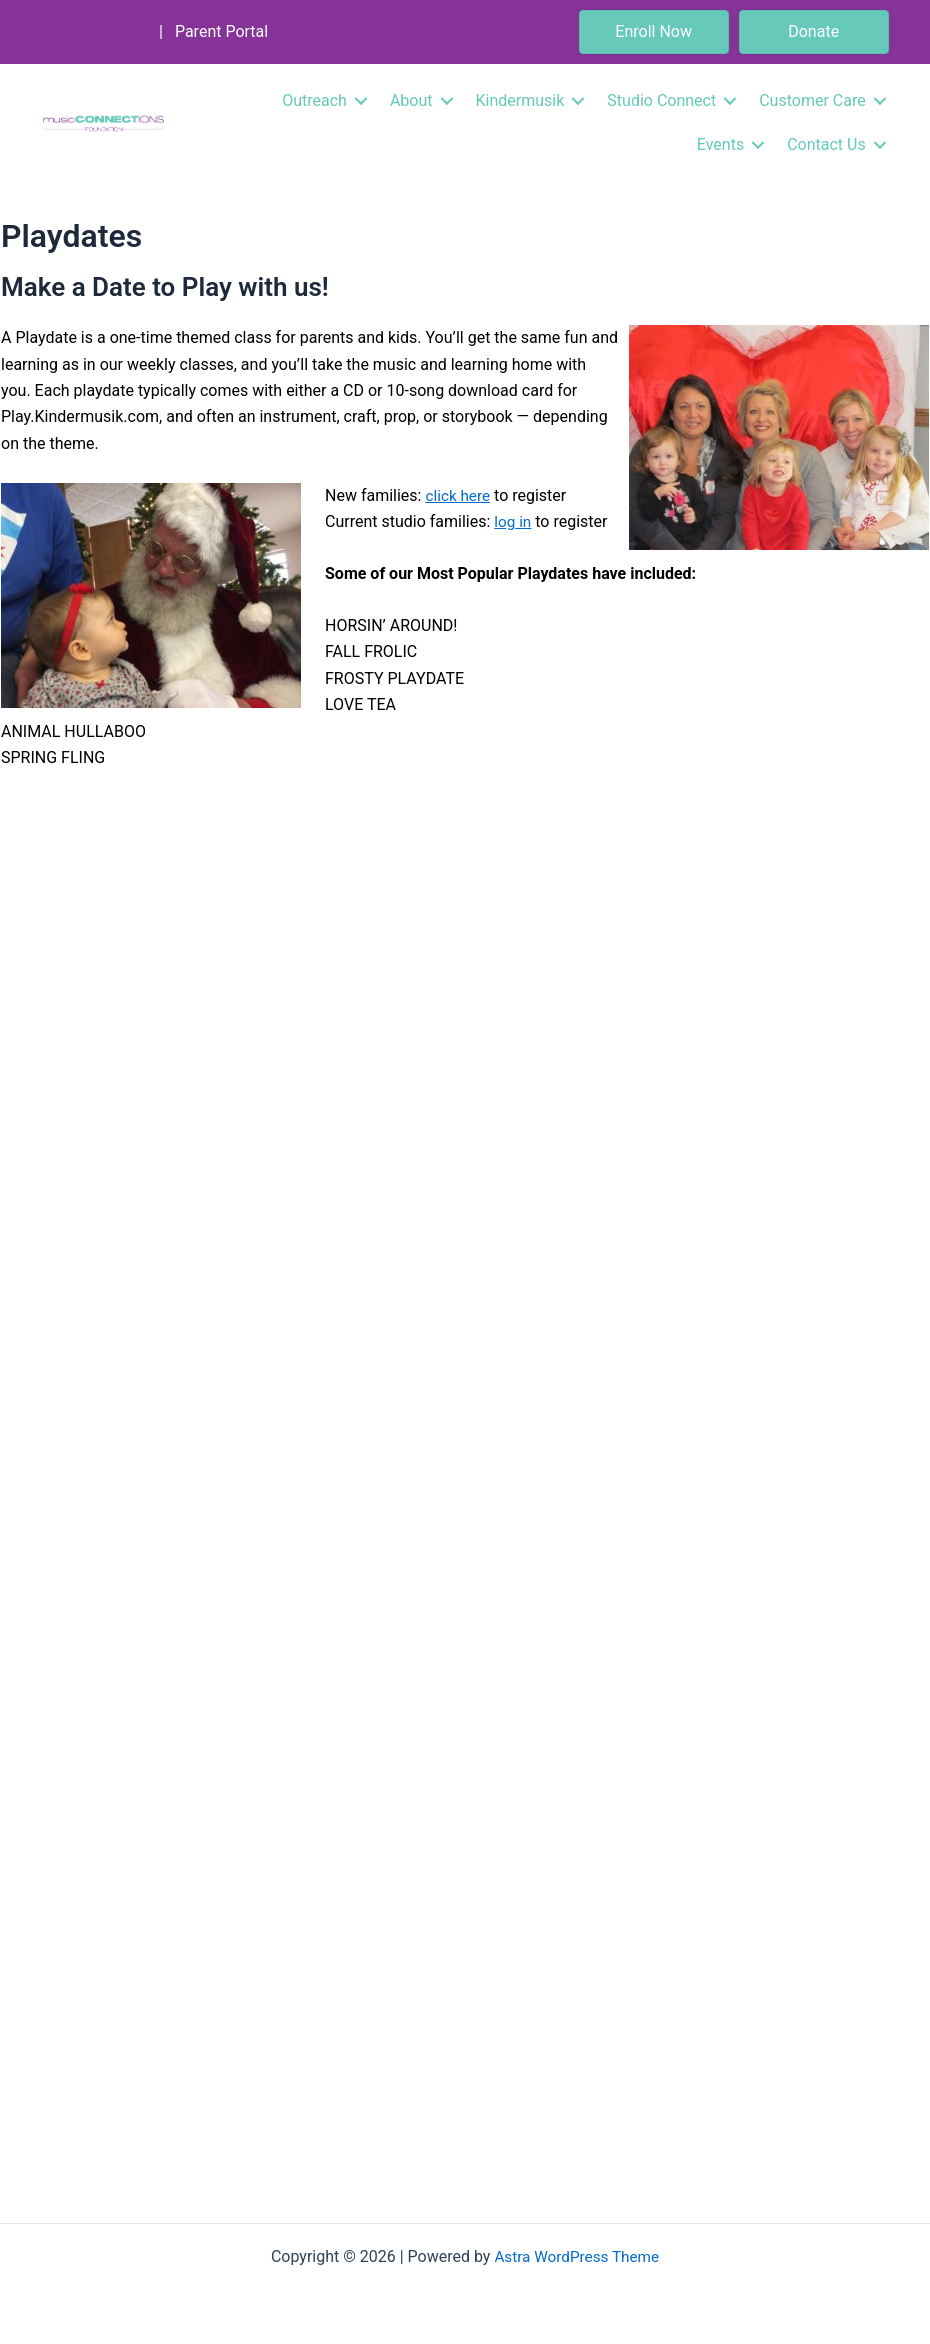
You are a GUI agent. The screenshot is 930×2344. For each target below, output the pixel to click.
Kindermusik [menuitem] (516, 100)
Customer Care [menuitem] (809, 100)
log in (513, 521)
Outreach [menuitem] (311, 100)
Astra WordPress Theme (577, 2256)
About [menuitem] (407, 100)
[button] (357, 101)
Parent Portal (223, 31)
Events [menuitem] (716, 144)
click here (459, 495)
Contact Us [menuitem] (822, 144)
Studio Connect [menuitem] (658, 100)
